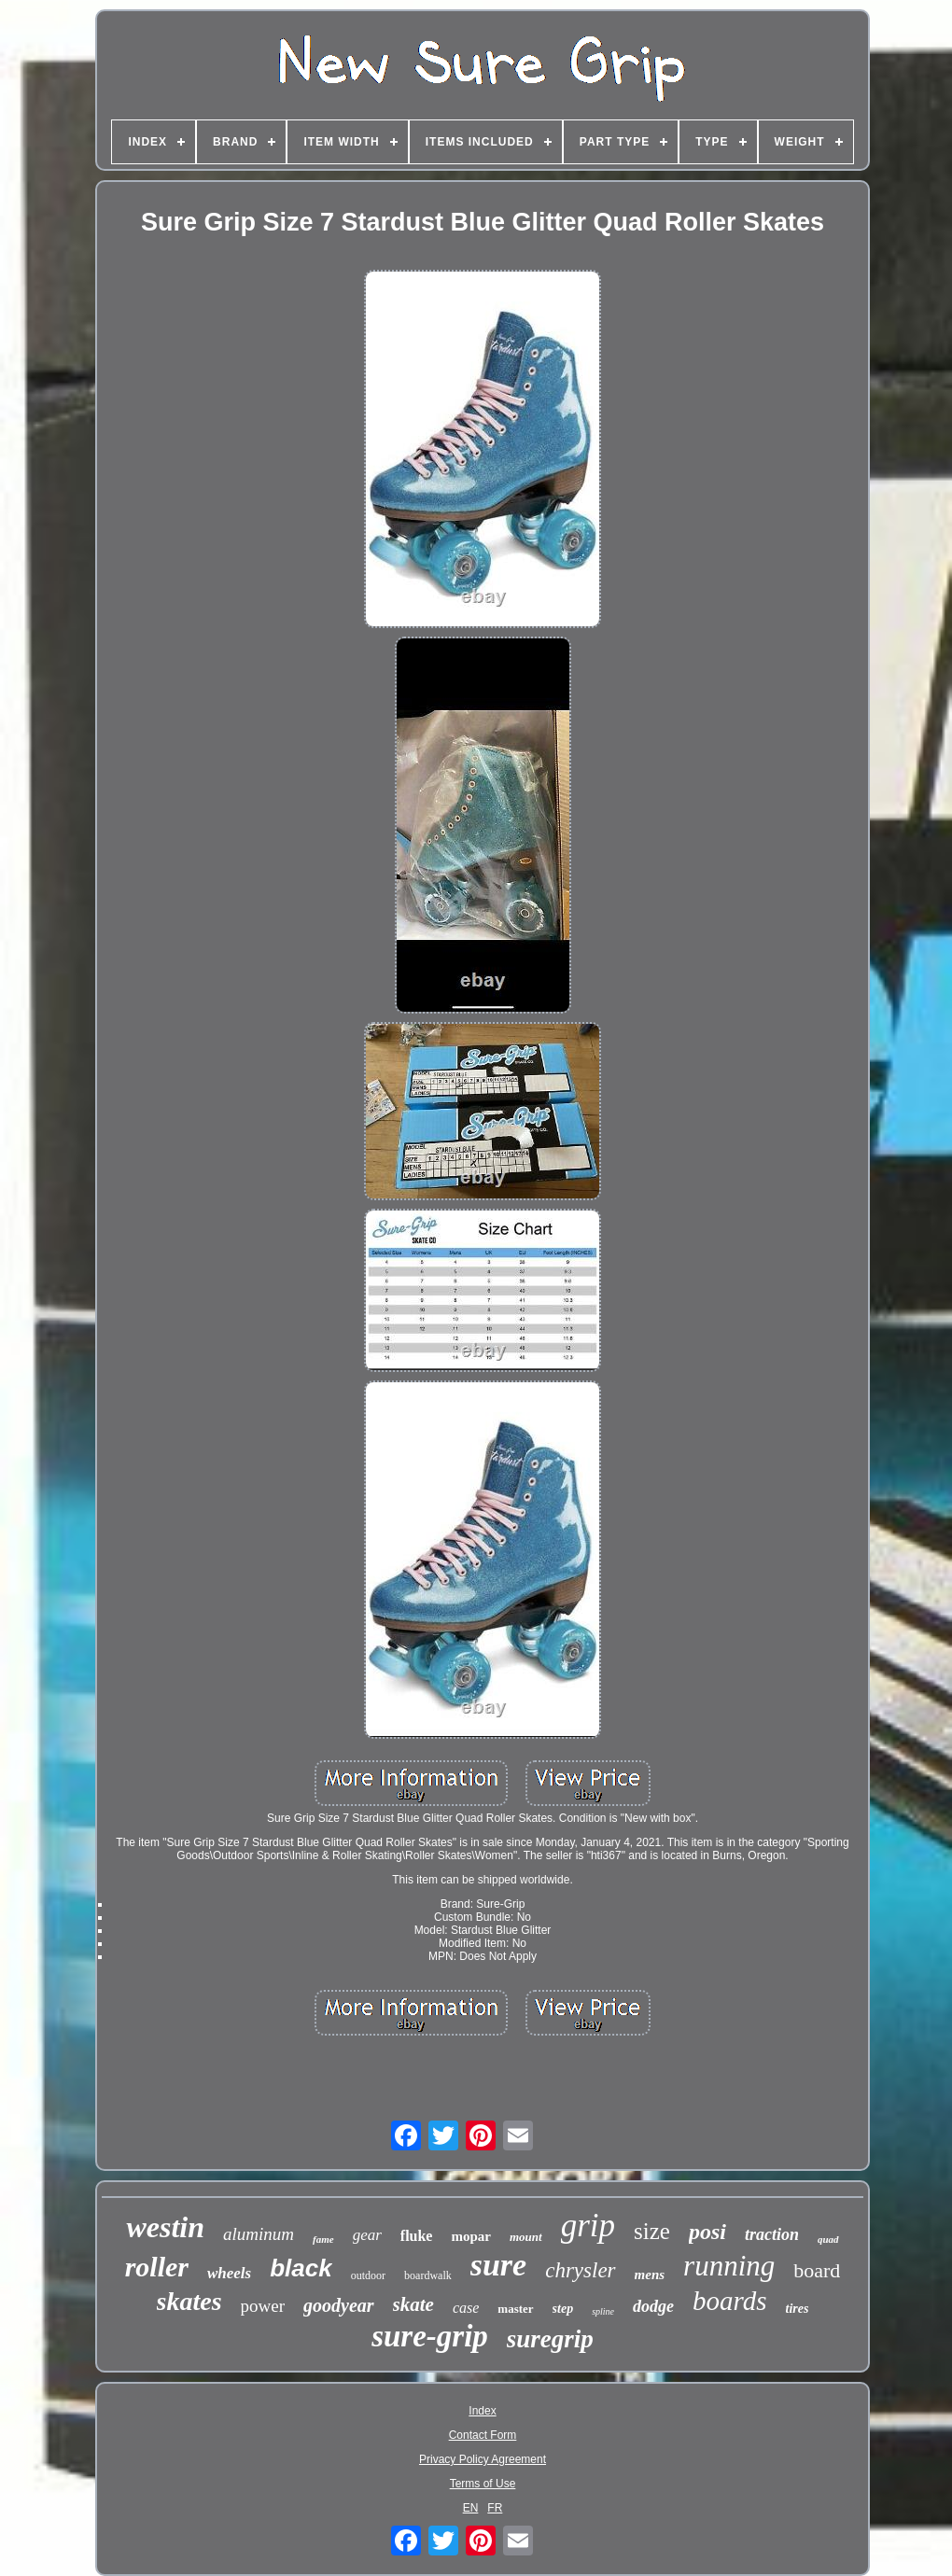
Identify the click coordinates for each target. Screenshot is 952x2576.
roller (157, 2266)
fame (323, 2239)
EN (471, 2507)
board (816, 2270)
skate (413, 2304)
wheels (229, 2273)
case (466, 2308)
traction (772, 2234)
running (729, 2265)
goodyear (338, 2305)
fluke (416, 2236)
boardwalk (428, 2275)
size (652, 2231)
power (263, 2306)
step (563, 2309)
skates (189, 2301)
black (301, 2268)
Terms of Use (483, 2483)
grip (588, 2225)
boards (730, 2301)
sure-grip (429, 2336)
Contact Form (483, 2435)
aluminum (258, 2234)
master (515, 2309)
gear (367, 2235)
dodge (653, 2306)
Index (482, 2410)
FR (494, 2507)
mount (526, 2237)
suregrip (550, 2339)
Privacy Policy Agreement (482, 2459)
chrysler (580, 2270)
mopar (471, 2236)
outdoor (368, 2275)
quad (828, 2239)
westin (165, 2227)
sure (498, 2264)
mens (650, 2274)
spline (603, 2311)
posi (707, 2231)
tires (797, 2309)
